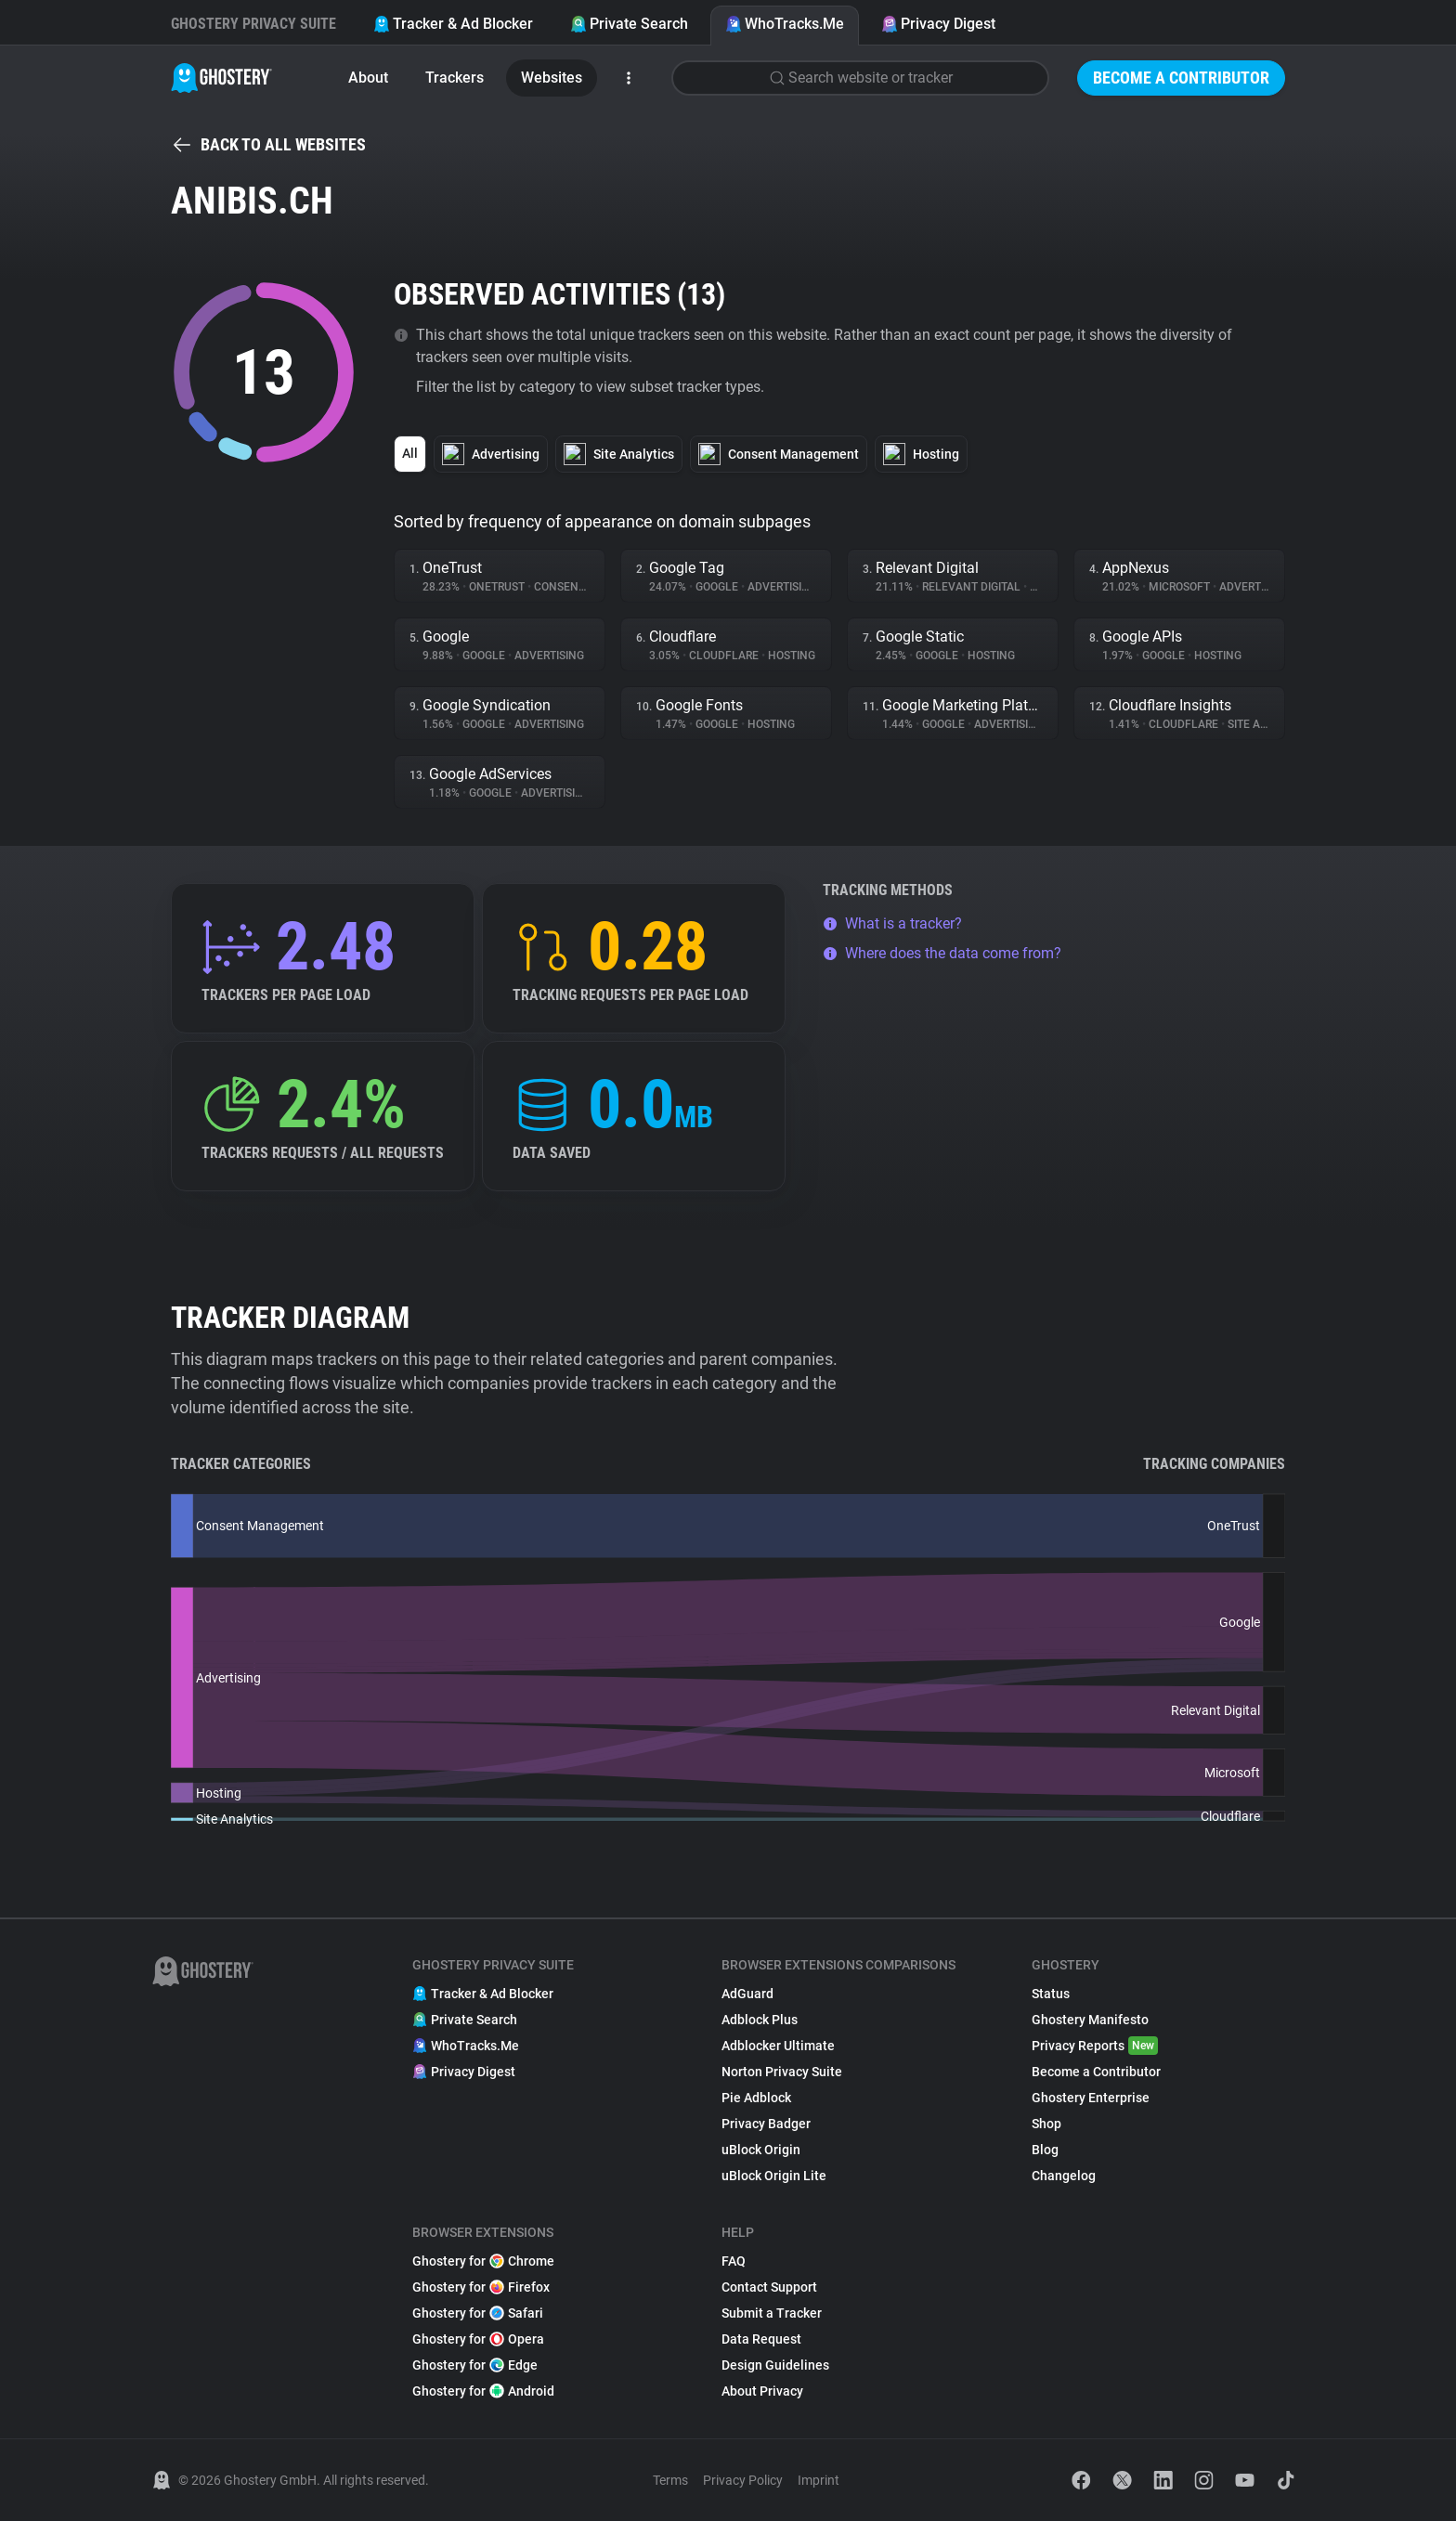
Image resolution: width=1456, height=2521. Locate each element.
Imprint (818, 2480)
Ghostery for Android (483, 2391)
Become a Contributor (1181, 77)
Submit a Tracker (772, 2313)
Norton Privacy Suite (782, 2071)
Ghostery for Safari (477, 2313)
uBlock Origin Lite (774, 2175)
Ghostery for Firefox (481, 2287)
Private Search (629, 23)
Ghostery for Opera (478, 2339)
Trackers (454, 77)
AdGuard (748, 1993)
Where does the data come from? (942, 953)
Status (1051, 1993)
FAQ (734, 2261)
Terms (670, 2480)
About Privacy (762, 2391)
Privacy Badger (766, 2123)
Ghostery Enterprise (1091, 2097)
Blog (1045, 2149)
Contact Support (769, 2287)
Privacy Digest (938, 23)
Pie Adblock (756, 2097)
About (368, 77)
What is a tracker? (892, 923)
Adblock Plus (760, 2019)
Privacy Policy (743, 2480)
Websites (551, 77)
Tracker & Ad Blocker (453, 23)
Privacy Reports (1095, 2045)
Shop (1046, 2123)
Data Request (761, 2339)
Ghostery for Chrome (483, 2261)
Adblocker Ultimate (778, 2045)
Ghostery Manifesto (1090, 2019)
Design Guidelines (775, 2365)
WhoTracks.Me (784, 23)
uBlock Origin (761, 2149)
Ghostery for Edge (475, 2365)
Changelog (1064, 2175)
